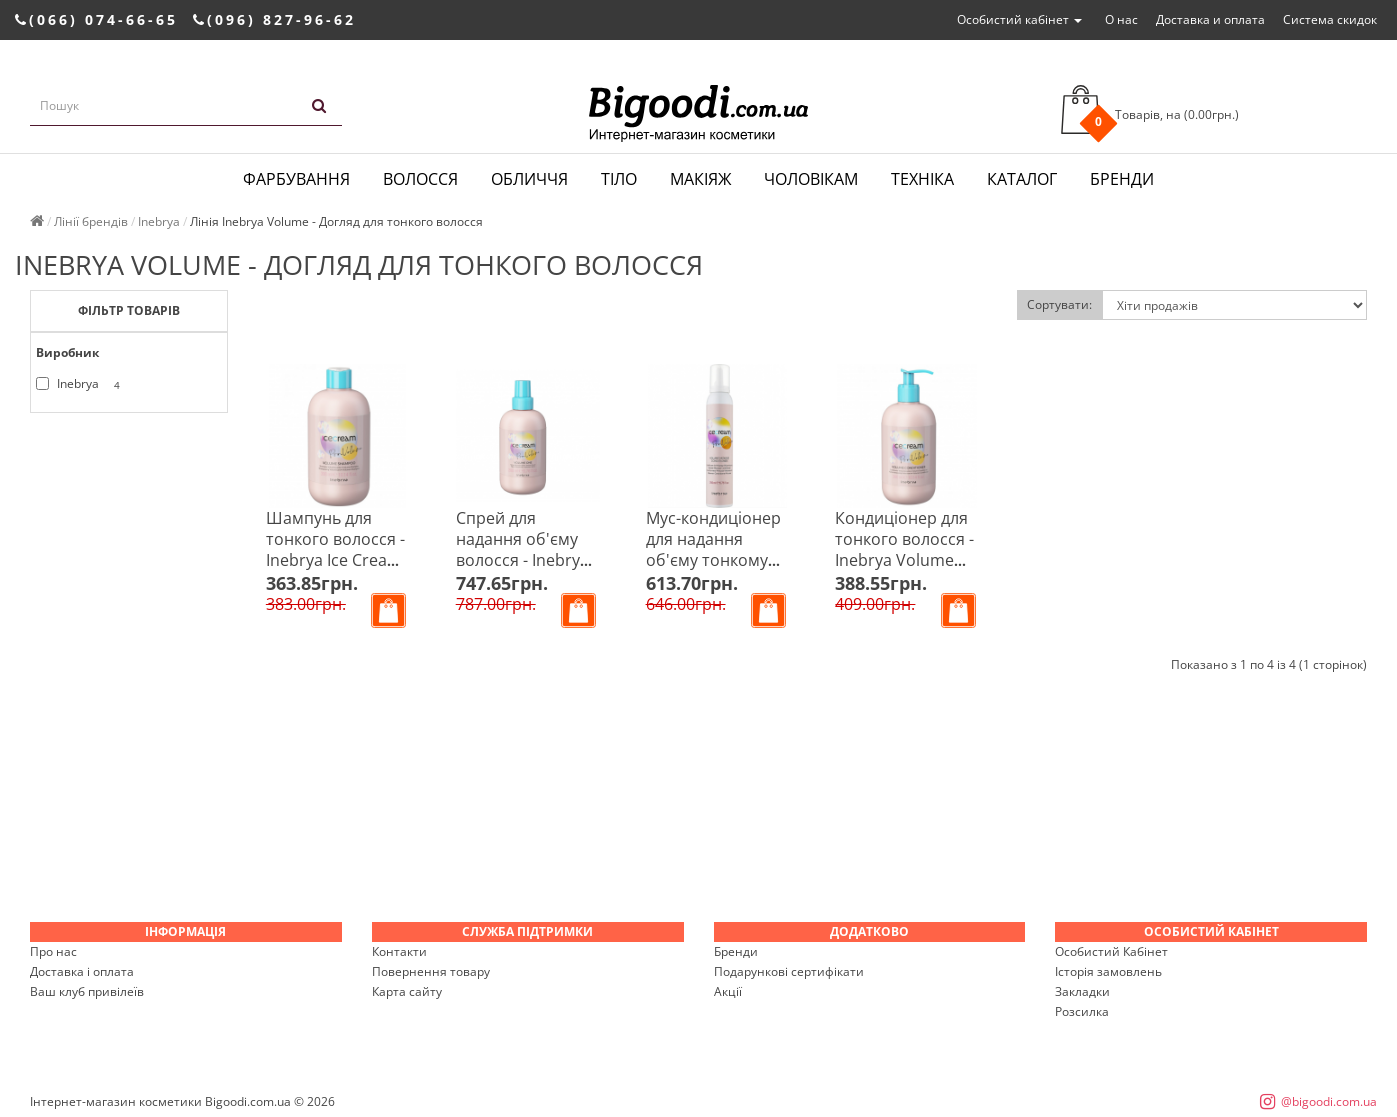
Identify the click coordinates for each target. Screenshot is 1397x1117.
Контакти (399, 951)
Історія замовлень (1108, 971)
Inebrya (81, 384)
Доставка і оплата (82, 971)
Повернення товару (431, 971)
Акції (728, 991)
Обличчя (529, 179)
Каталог (1022, 179)
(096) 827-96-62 (274, 19)
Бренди (1122, 179)
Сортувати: (1059, 304)
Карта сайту (407, 991)
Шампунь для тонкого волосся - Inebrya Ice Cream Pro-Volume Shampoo (335, 560)
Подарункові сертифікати (789, 971)
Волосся (420, 179)
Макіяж (700, 179)
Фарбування (296, 179)
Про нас (53, 951)
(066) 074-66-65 (96, 19)
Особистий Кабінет (1111, 951)
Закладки (1082, 991)
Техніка (922, 179)
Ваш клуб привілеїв (87, 991)
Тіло (619, 179)
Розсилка (1082, 1011)
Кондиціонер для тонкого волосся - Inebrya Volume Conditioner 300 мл (904, 560)
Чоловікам (811, 179)
